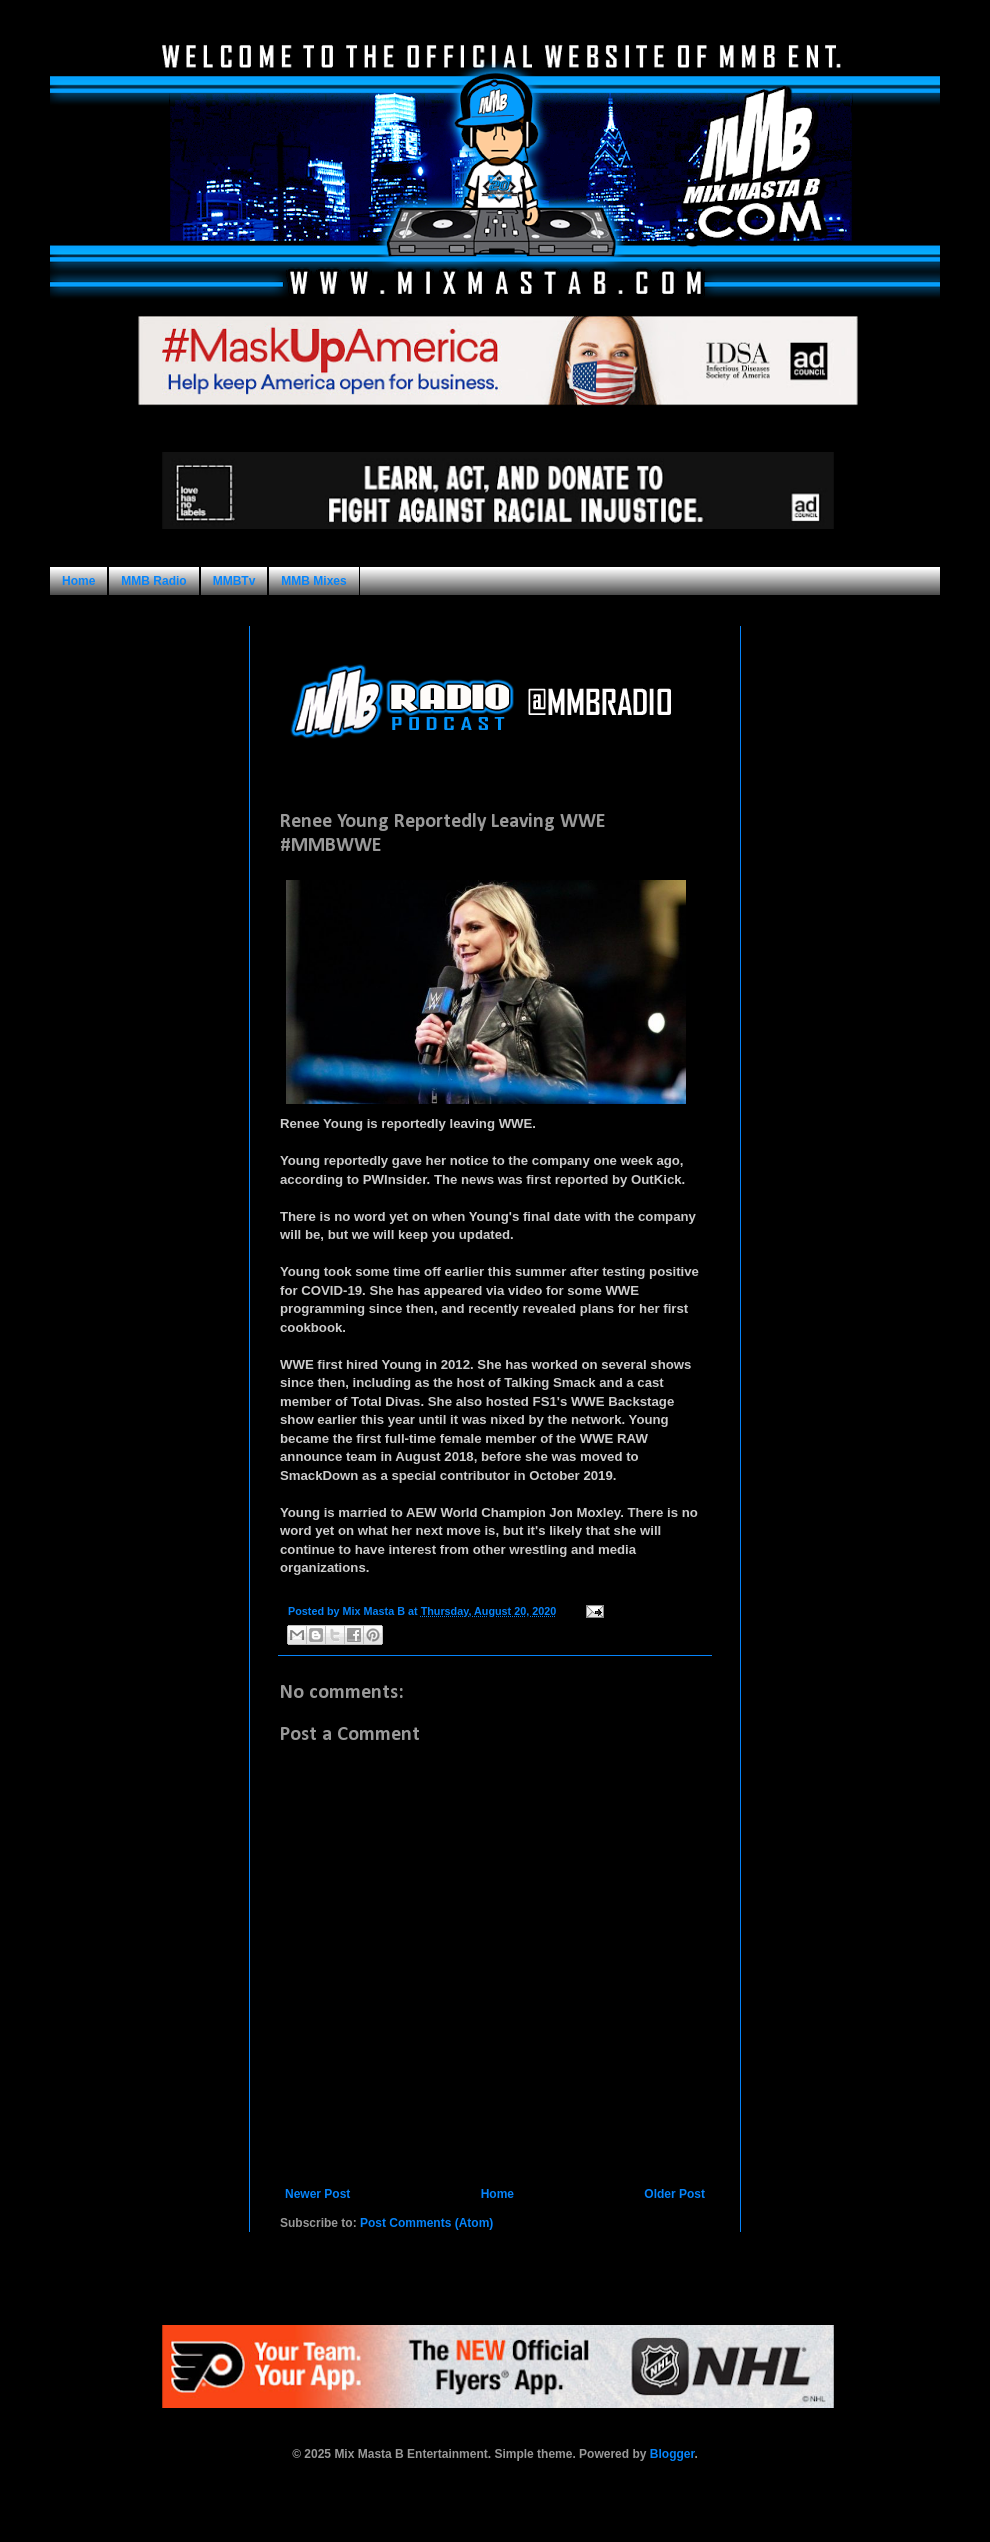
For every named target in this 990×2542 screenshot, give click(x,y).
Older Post (674, 2194)
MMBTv (234, 581)
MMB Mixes (313, 581)
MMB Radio (153, 581)
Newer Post (317, 2194)
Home (78, 581)
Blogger (672, 2454)
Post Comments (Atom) (426, 2223)
